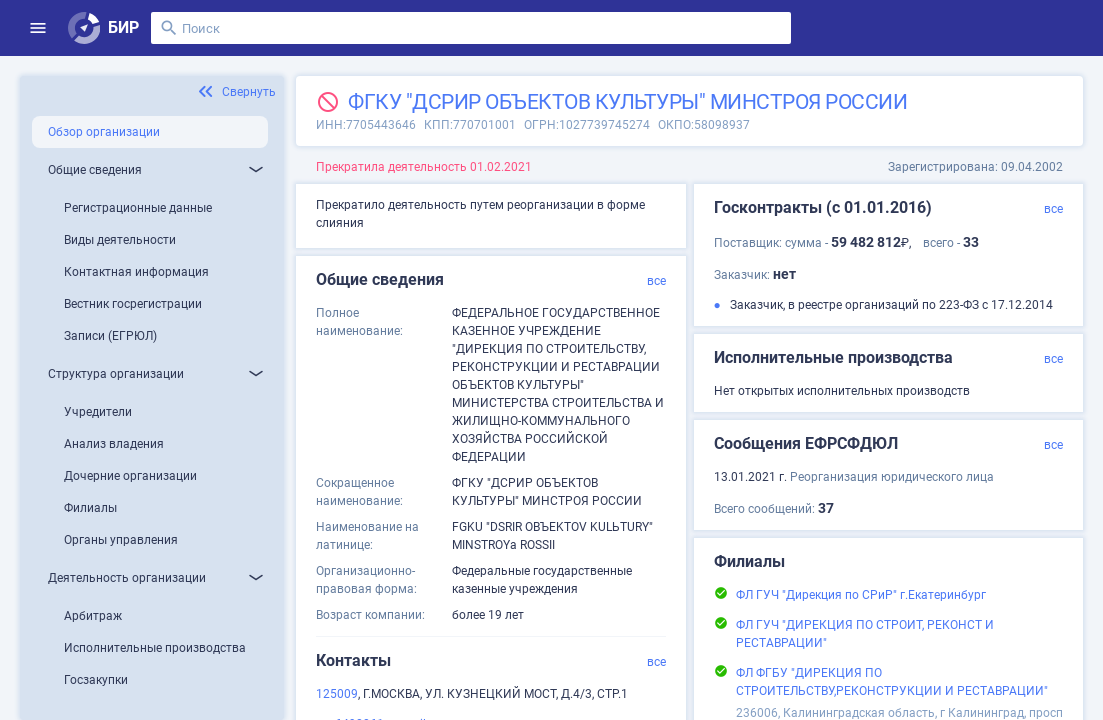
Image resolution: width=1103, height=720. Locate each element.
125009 (337, 694)
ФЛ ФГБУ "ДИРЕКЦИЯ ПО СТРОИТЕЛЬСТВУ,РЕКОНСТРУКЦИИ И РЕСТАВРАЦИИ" (892, 682)
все (656, 281)
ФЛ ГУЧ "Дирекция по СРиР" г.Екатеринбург (861, 595)
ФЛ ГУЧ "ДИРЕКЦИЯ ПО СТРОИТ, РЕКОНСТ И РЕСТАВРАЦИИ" (865, 634)
